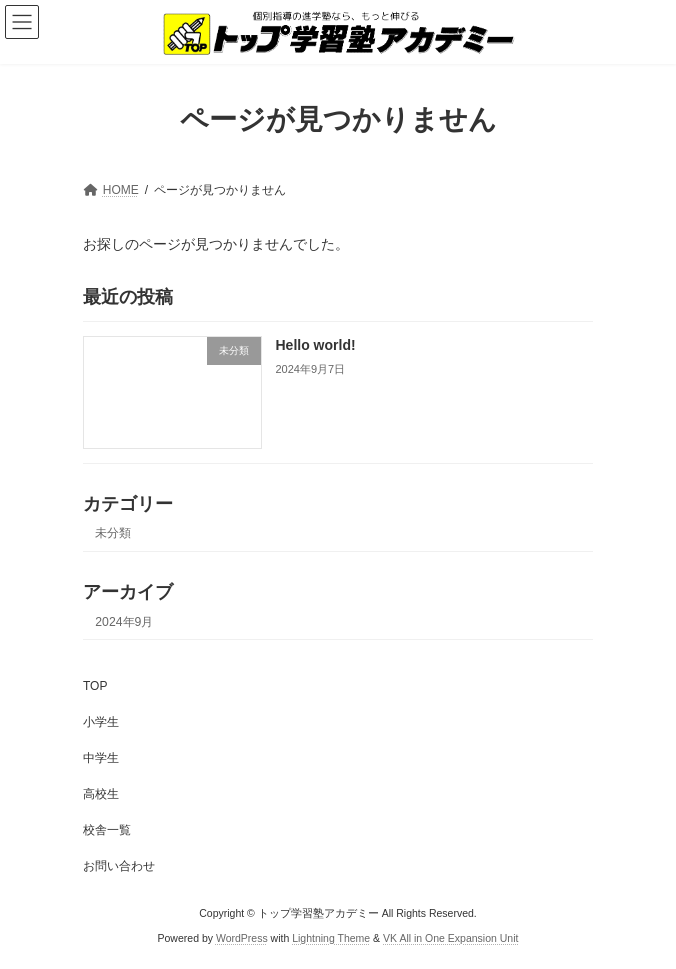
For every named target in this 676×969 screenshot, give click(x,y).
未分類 (113, 533)
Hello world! (316, 345)
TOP (95, 686)
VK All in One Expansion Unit (450, 938)
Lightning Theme (331, 938)
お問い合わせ (119, 866)
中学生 (101, 758)
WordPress (242, 938)
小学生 (101, 722)
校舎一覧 (107, 830)
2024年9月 (124, 621)
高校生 (101, 794)
